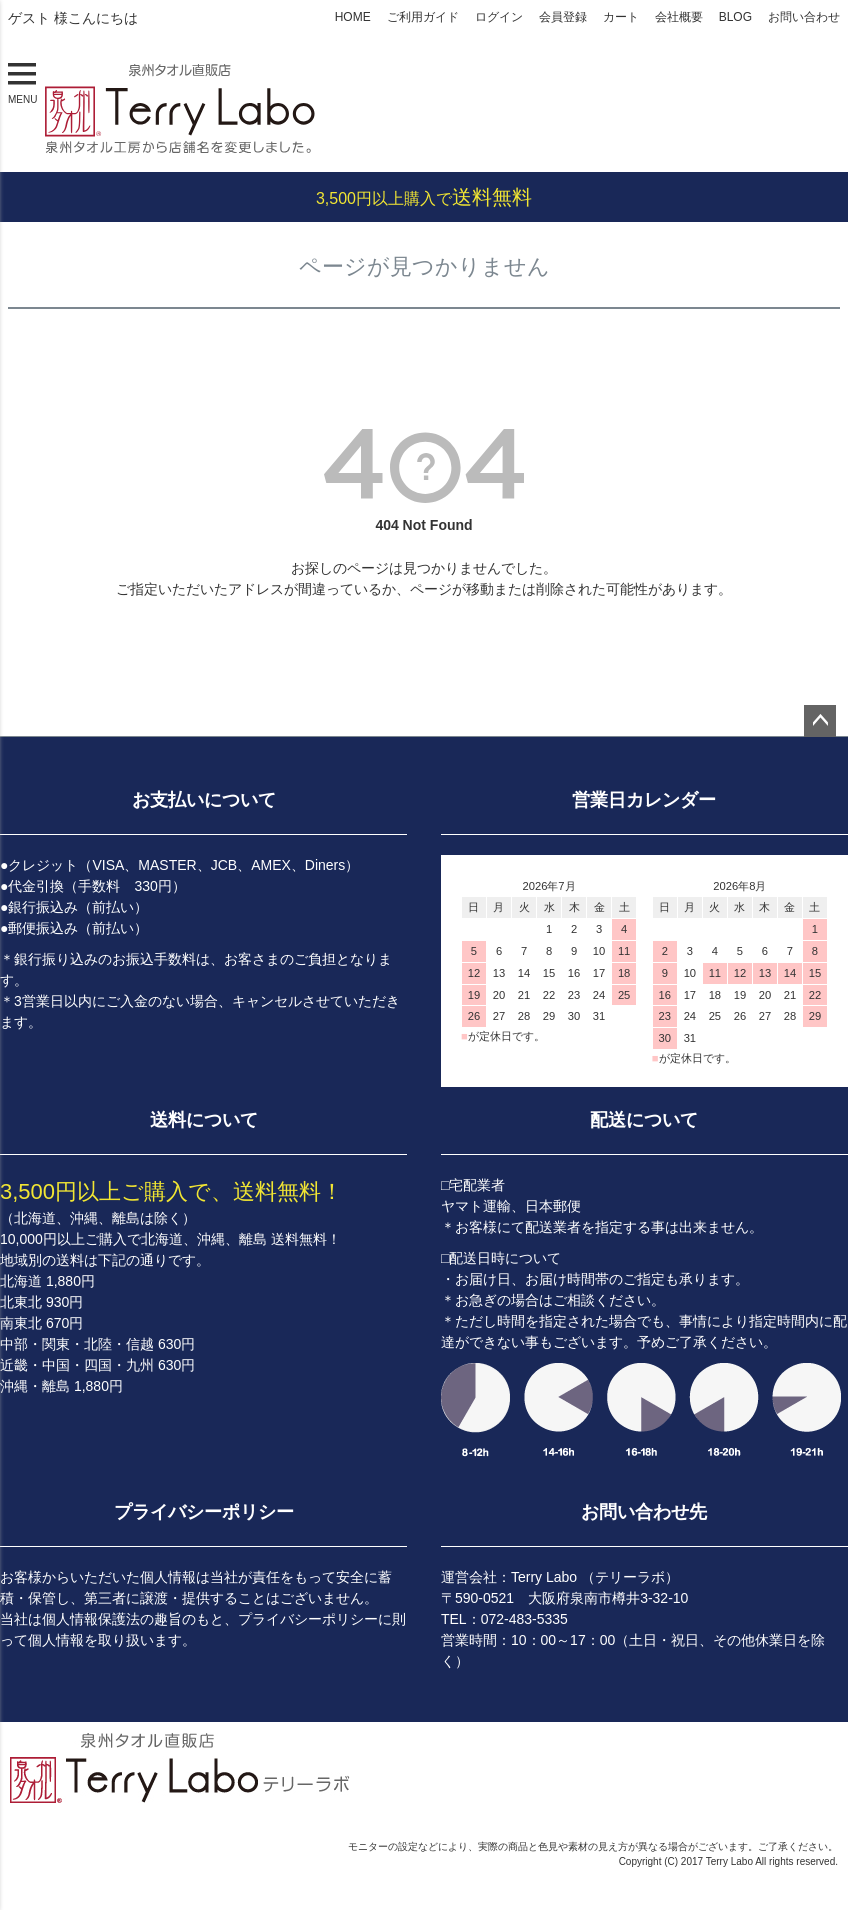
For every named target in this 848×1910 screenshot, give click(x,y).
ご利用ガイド (423, 17)
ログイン (499, 17)
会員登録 (563, 17)
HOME (353, 17)
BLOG (735, 17)
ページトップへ (820, 721)
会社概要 (679, 17)
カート (621, 17)
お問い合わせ (804, 17)
